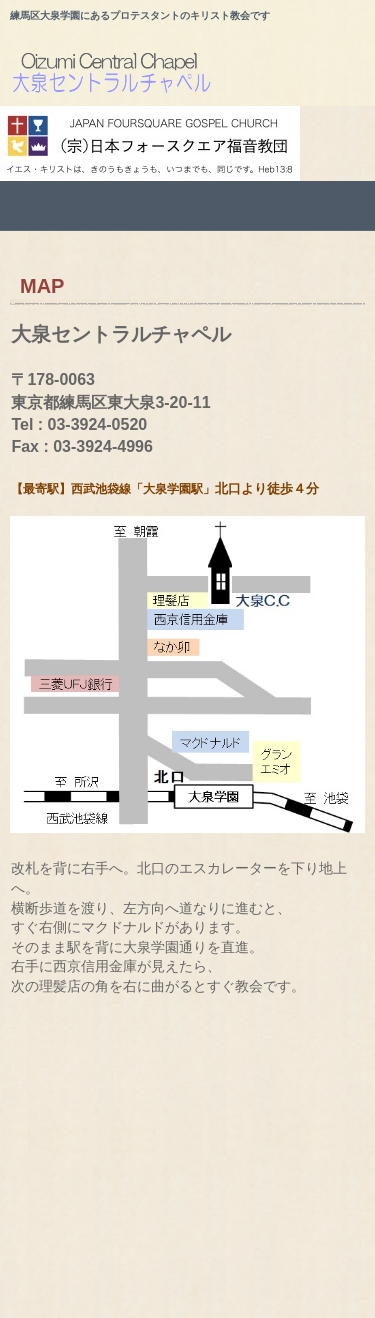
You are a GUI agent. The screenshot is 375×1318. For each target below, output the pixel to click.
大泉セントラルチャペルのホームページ (192, 76)
